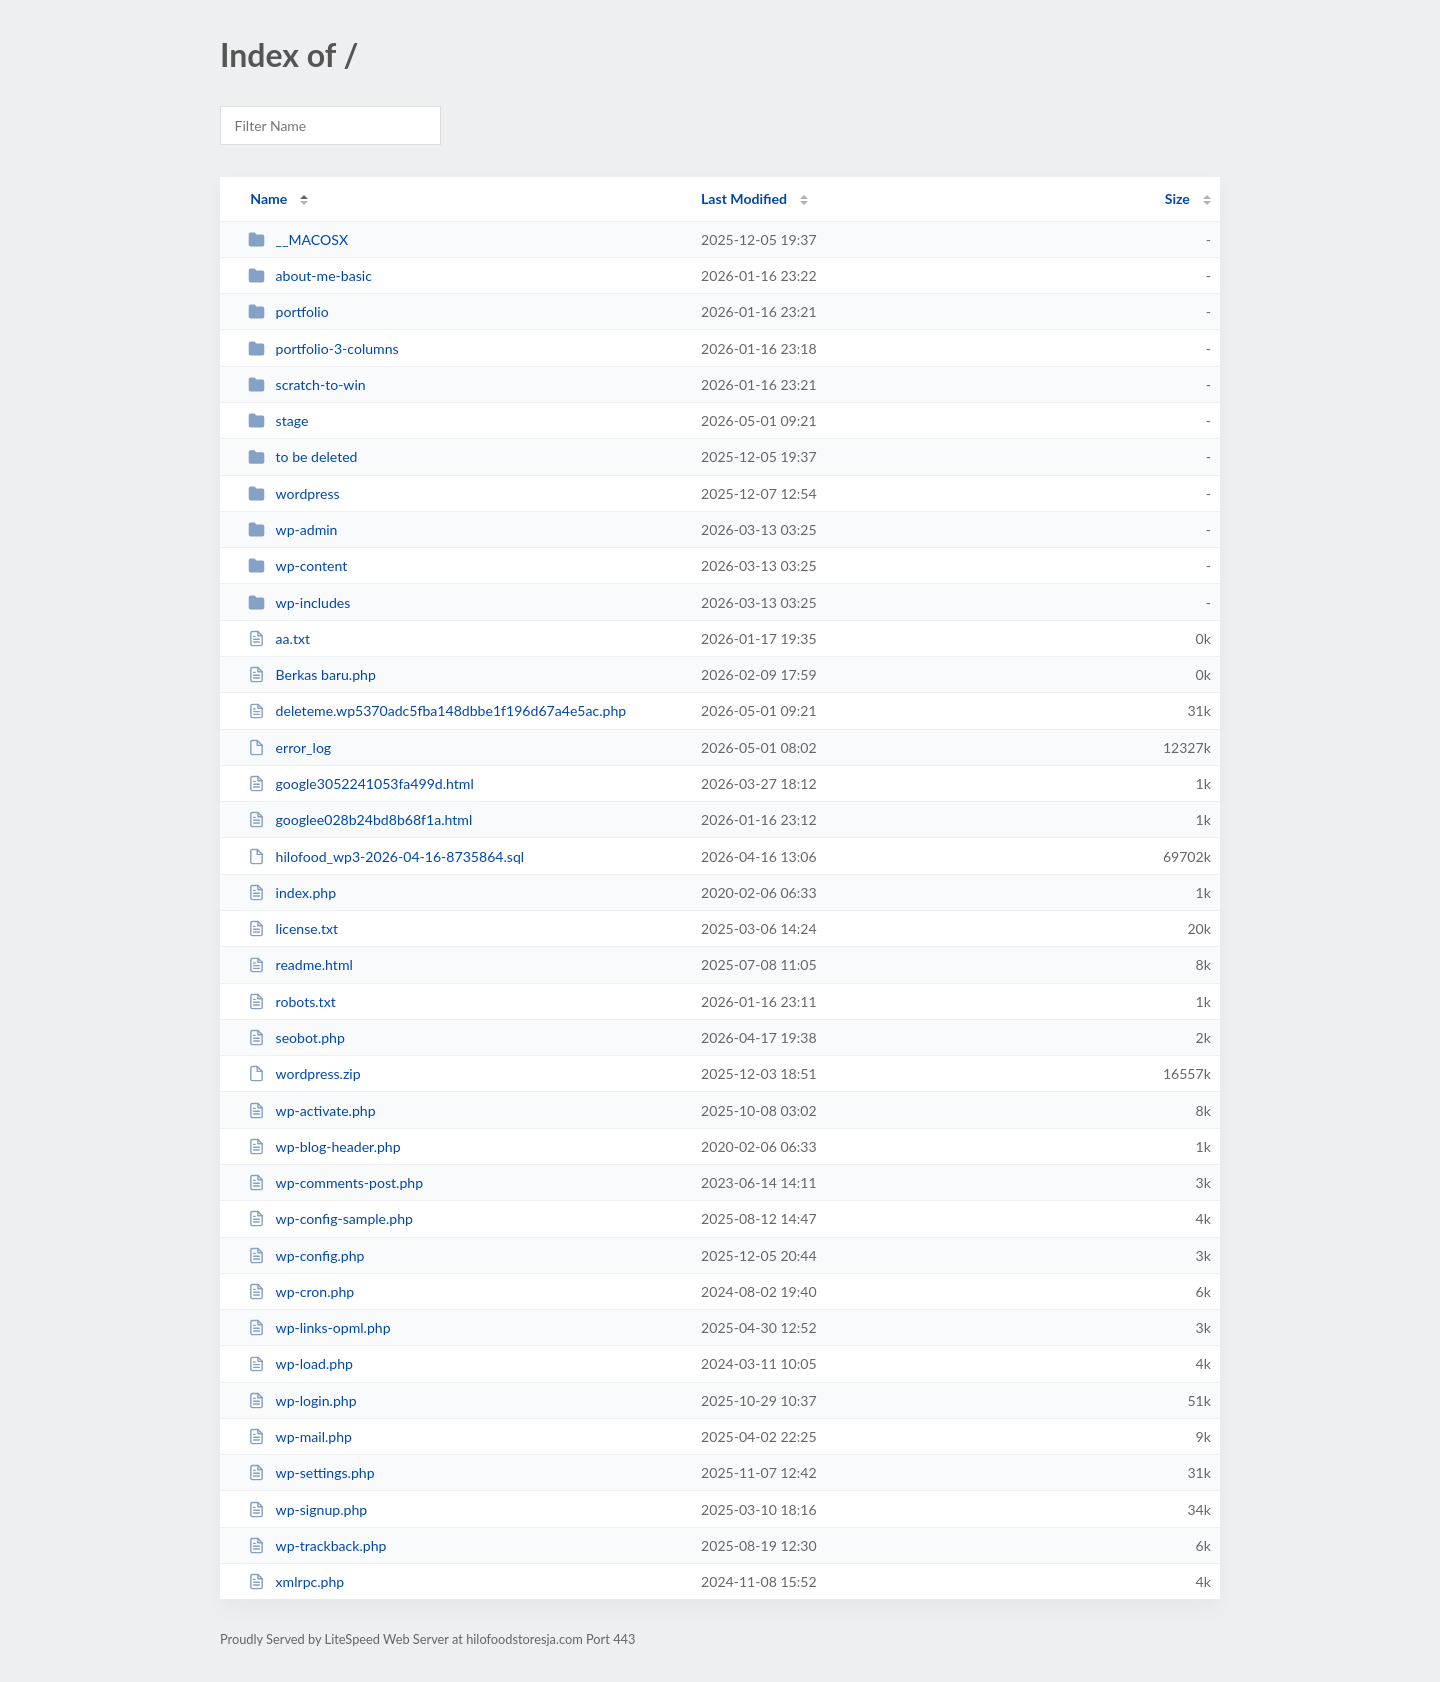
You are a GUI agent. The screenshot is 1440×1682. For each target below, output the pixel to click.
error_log (289, 747)
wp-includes (299, 602)
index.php (292, 892)
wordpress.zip (304, 1073)
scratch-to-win (307, 384)
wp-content (297, 565)
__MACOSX (298, 239)
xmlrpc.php (296, 1581)
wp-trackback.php (317, 1545)
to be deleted (302, 456)
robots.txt (292, 1001)
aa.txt (279, 638)
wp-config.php (306, 1255)
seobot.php (296, 1037)
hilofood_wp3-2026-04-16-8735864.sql (386, 856)
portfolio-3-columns (323, 348)
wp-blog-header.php (324, 1146)
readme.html (300, 964)
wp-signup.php (307, 1509)
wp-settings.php (311, 1472)
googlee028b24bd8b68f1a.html (360, 819)
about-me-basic (310, 275)
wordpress (293, 493)
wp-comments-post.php (335, 1182)
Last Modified (744, 198)
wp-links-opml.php (319, 1327)
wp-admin (292, 529)
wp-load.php (300, 1363)
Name (268, 198)
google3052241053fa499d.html (361, 783)
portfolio (288, 311)
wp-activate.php (311, 1110)
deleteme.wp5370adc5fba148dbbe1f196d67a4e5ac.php (437, 710)
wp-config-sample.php (330, 1218)
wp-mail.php (300, 1436)
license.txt (293, 928)
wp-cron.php (301, 1291)
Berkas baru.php (312, 674)
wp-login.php (302, 1400)
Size (1177, 198)
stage (278, 420)
